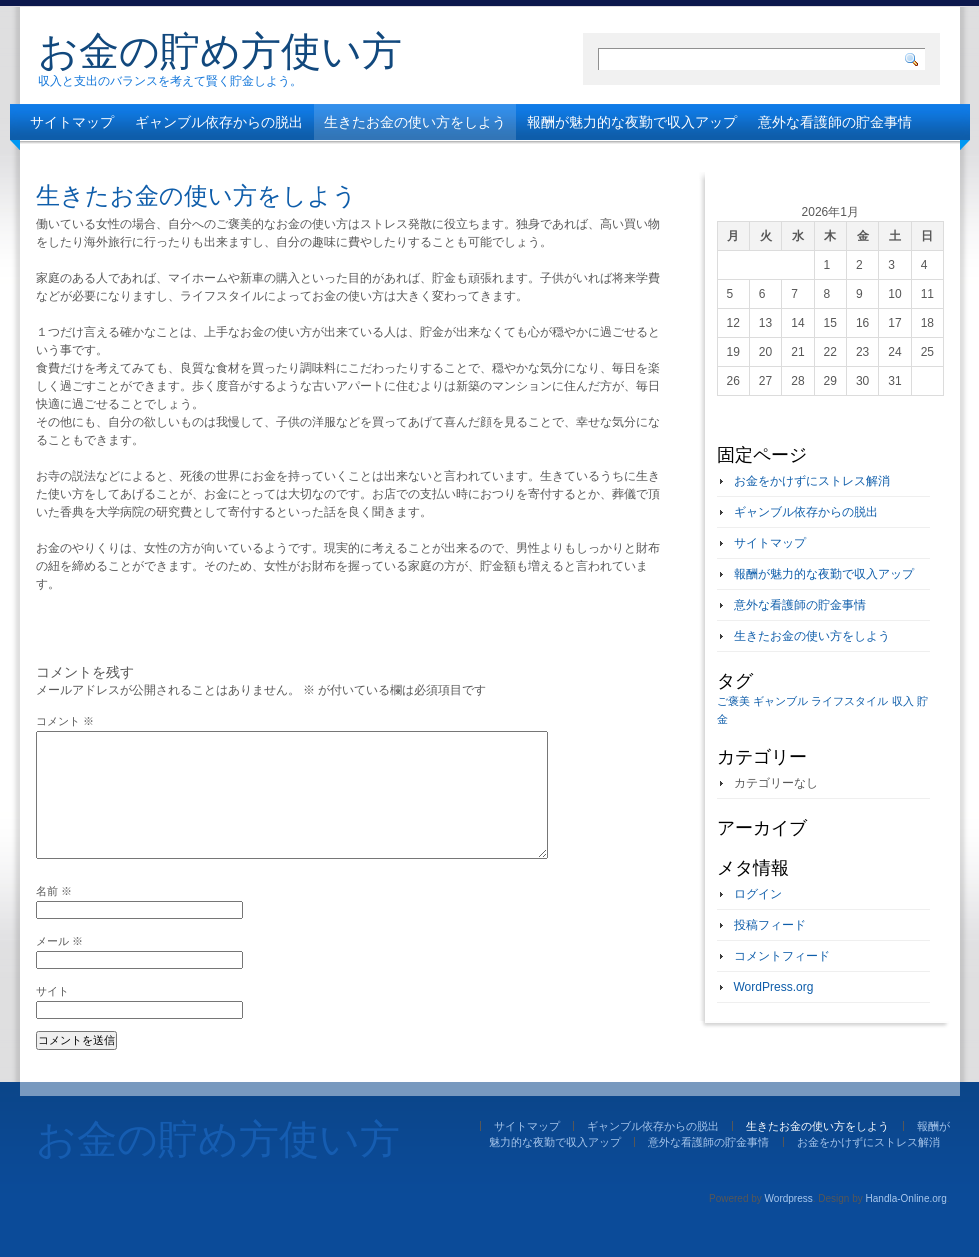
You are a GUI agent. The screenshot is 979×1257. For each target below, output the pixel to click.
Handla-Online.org (906, 1198)
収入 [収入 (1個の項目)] (903, 701)
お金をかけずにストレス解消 (121, 158)
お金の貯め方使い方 (220, 51)
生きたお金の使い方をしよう (415, 122)
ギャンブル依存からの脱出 (219, 122)
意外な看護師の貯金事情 (835, 122)
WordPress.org (774, 987)
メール (59, 941)
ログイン (758, 894)
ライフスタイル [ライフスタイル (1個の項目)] (849, 701)
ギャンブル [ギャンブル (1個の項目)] (780, 701)
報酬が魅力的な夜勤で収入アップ (632, 122)
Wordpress (789, 1198)
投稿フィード (770, 925)
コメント (65, 721)
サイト (52, 991)
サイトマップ (72, 122)
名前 (54, 891)
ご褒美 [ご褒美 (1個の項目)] (733, 701)
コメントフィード (782, 956)
